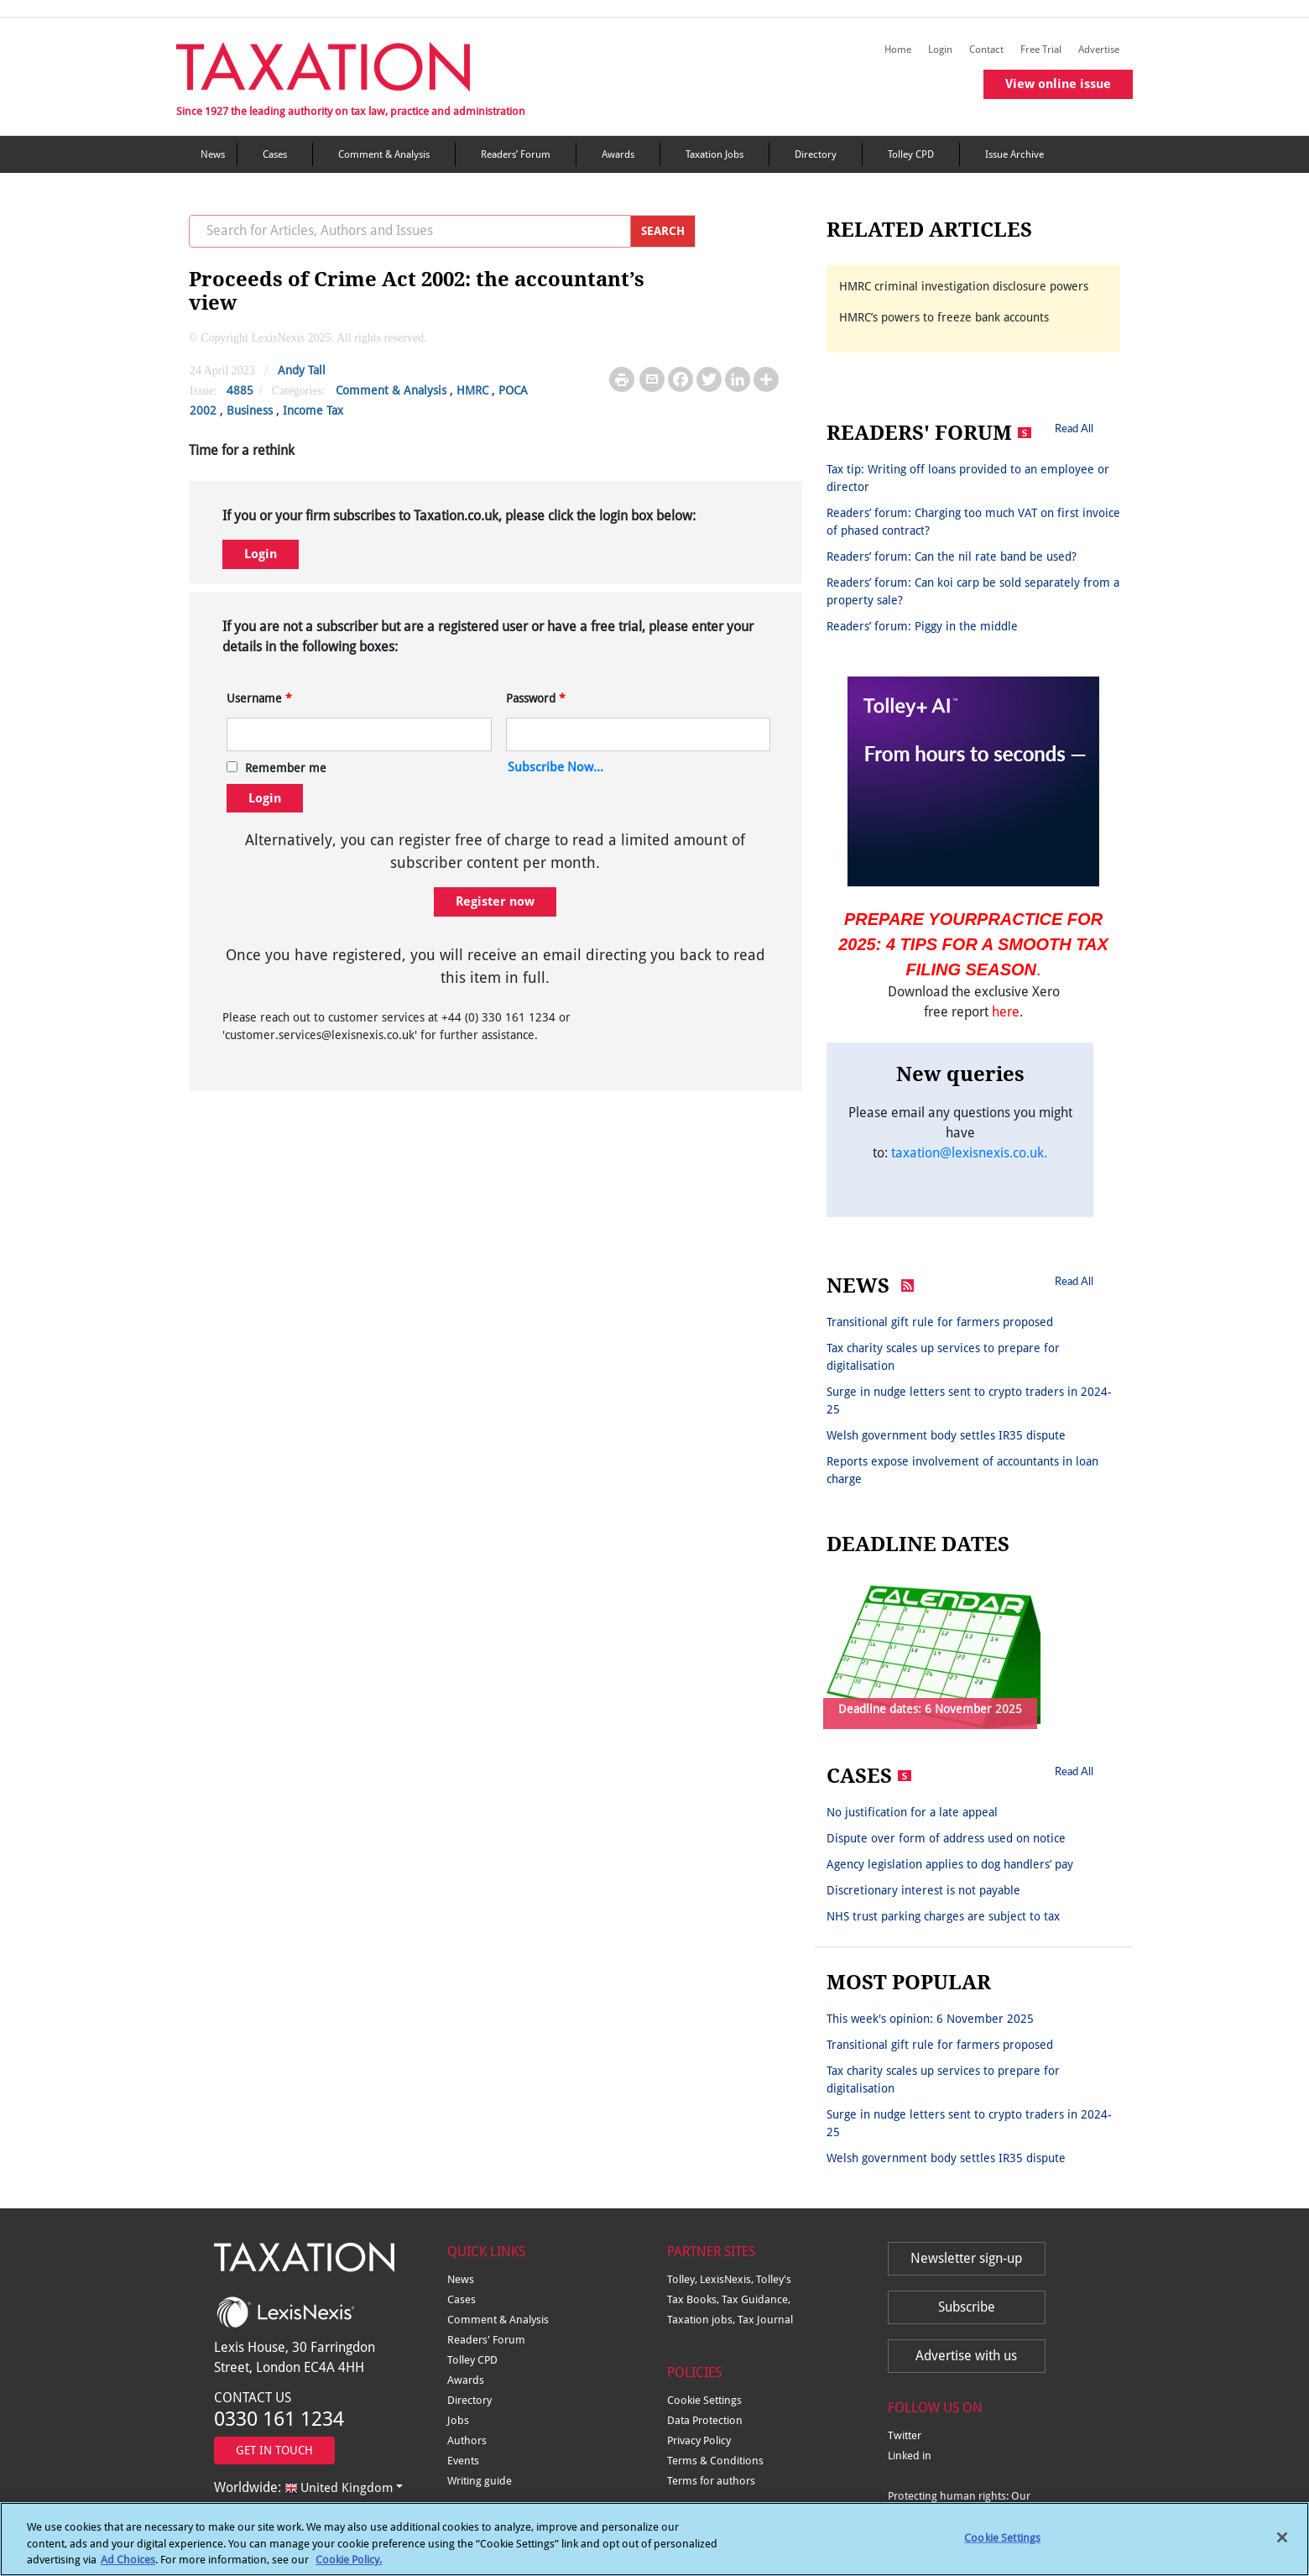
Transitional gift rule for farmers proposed (940, 1322)
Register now (495, 901)
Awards (618, 154)
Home (897, 49)
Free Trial (1040, 49)
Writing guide (479, 2480)
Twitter (904, 2435)
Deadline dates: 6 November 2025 (930, 1709)
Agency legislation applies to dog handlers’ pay (950, 1864)
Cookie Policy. (349, 2569)
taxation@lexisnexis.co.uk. (969, 1153)
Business (250, 410)
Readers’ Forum (515, 154)
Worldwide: (303, 2487)
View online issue (1058, 83)
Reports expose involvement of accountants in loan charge (962, 1470)
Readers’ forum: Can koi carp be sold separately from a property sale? (973, 591)
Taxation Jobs (714, 154)
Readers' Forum (486, 2339)
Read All (1074, 428)
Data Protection (705, 2420)
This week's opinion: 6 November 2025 (930, 2018)
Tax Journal (765, 2319)
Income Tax (313, 410)
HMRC (472, 390)
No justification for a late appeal (912, 1812)
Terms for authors (711, 2480)
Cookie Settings (704, 2400)
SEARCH (663, 231)
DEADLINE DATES (918, 1544)
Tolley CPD (911, 154)
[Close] (1282, 2546)
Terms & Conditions (715, 2460)
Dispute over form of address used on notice (946, 1838)
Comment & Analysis (384, 154)
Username (259, 698)
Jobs (458, 2420)
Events (463, 2460)
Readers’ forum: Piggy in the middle (922, 626)
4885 (240, 390)
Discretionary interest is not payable (923, 1890)
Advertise (1098, 49)
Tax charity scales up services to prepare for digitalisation (943, 1356)
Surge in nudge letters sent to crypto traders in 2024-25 (969, 1400)
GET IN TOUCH (274, 2450)
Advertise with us (966, 2356)
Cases (275, 154)
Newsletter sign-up (966, 2258)
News (213, 154)
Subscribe (966, 2307)
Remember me (285, 768)
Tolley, (683, 2279)
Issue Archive (1014, 154)
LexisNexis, (728, 2279)
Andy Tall (302, 370)
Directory (816, 154)
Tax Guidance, (756, 2299)
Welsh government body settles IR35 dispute (946, 1435)
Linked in (909, 2455)
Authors (467, 2440)
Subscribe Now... (555, 767)
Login (940, 49)
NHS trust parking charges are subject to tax (943, 1916)
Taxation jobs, (702, 2319)
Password (536, 698)
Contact (986, 49)
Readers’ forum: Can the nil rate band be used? (952, 556)
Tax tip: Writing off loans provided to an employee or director (968, 478)
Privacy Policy (699, 2440)
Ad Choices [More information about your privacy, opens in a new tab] (128, 2569)
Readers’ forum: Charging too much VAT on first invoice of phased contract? (973, 521)
